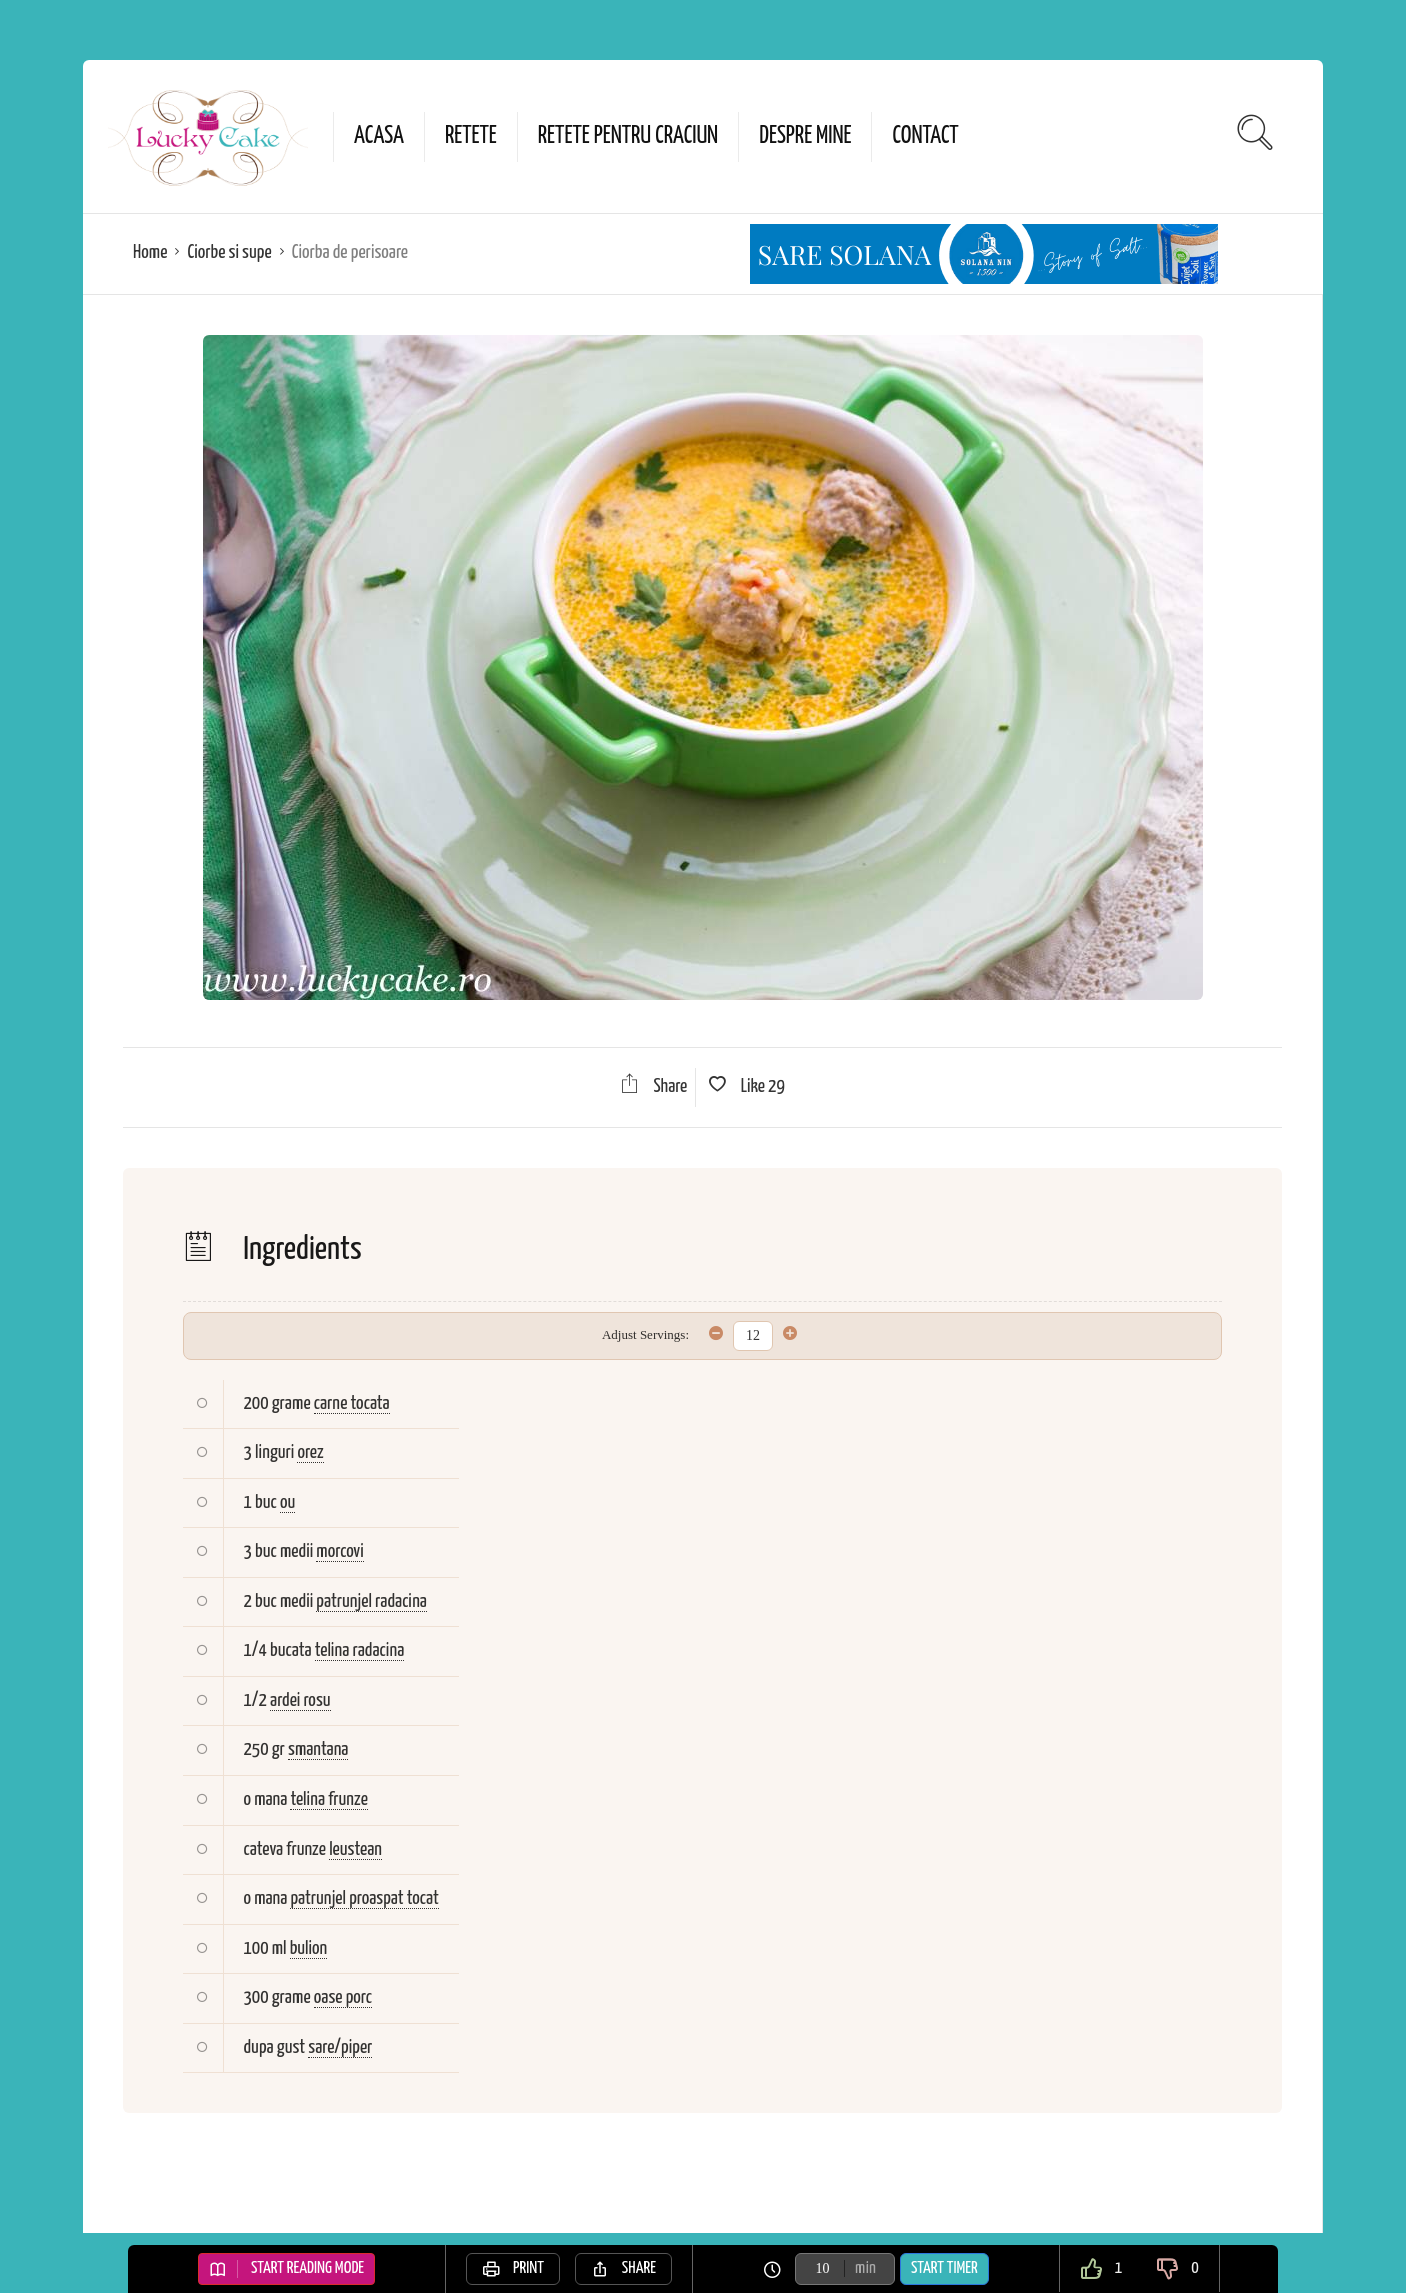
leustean (355, 1849)
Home (150, 252)
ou (287, 1502)
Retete (471, 136)
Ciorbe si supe (229, 252)
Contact (925, 136)
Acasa (379, 136)
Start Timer (944, 2268)
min (865, 2268)
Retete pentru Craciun (628, 136)
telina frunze (328, 1799)
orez (310, 1452)
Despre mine (805, 136)
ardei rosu (300, 1700)
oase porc (343, 1997)
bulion (309, 1948)
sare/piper (340, 2047)
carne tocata (352, 1403)
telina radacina (360, 1650)
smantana (318, 1749)
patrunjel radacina (371, 1601)
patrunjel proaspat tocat (364, 1898)
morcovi (339, 1551)
